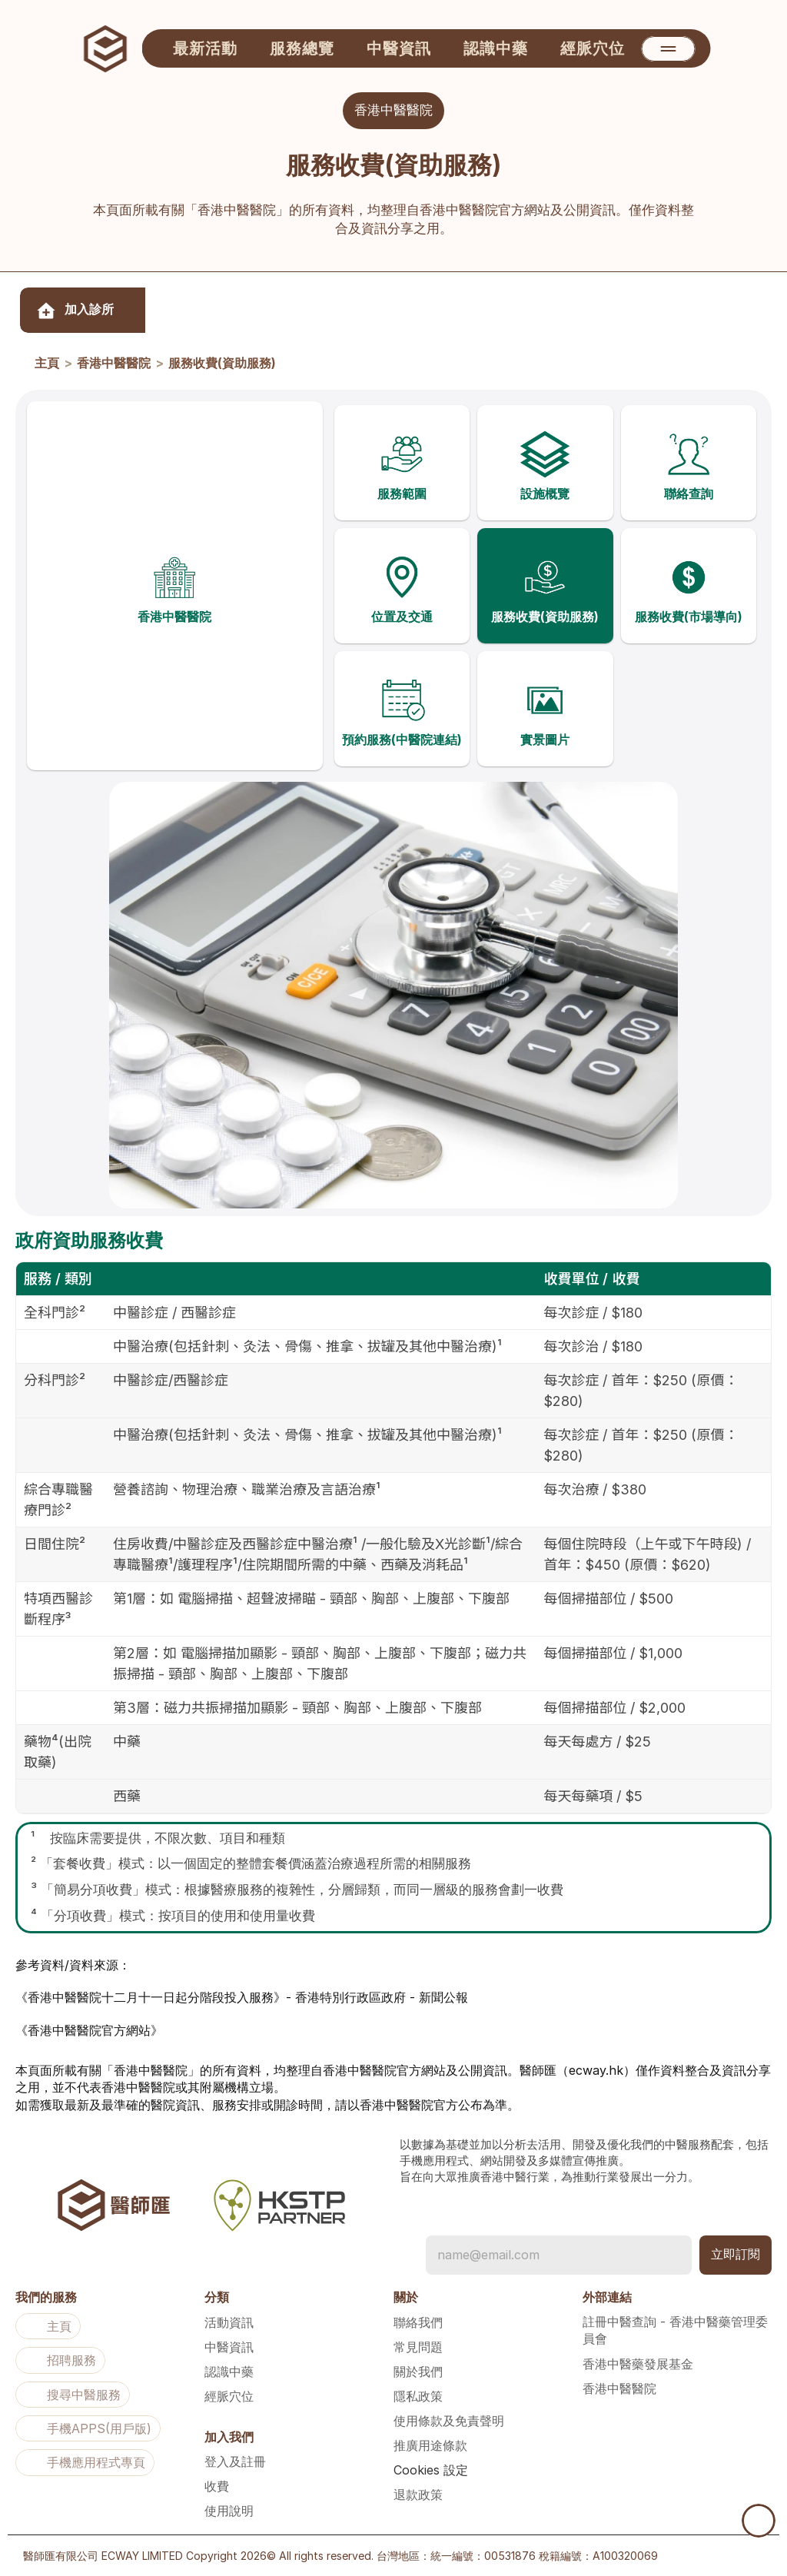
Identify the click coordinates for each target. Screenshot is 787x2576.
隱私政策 (418, 2396)
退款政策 (418, 2494)
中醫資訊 (229, 2347)
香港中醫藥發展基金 (638, 2364)
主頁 (47, 363)
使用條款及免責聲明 (449, 2420)
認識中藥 (229, 2371)
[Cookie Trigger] (431, 2469)
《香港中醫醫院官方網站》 (89, 2040)
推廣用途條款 (430, 2445)
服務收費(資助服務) (222, 363)
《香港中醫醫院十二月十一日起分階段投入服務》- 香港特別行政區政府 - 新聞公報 (241, 2008)
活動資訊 (229, 2322)
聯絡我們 (418, 2322)
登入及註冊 (235, 2461)
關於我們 (418, 2371)
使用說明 (229, 2510)
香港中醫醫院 (114, 363)
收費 (216, 2486)
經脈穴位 (229, 2396)
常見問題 (418, 2347)
